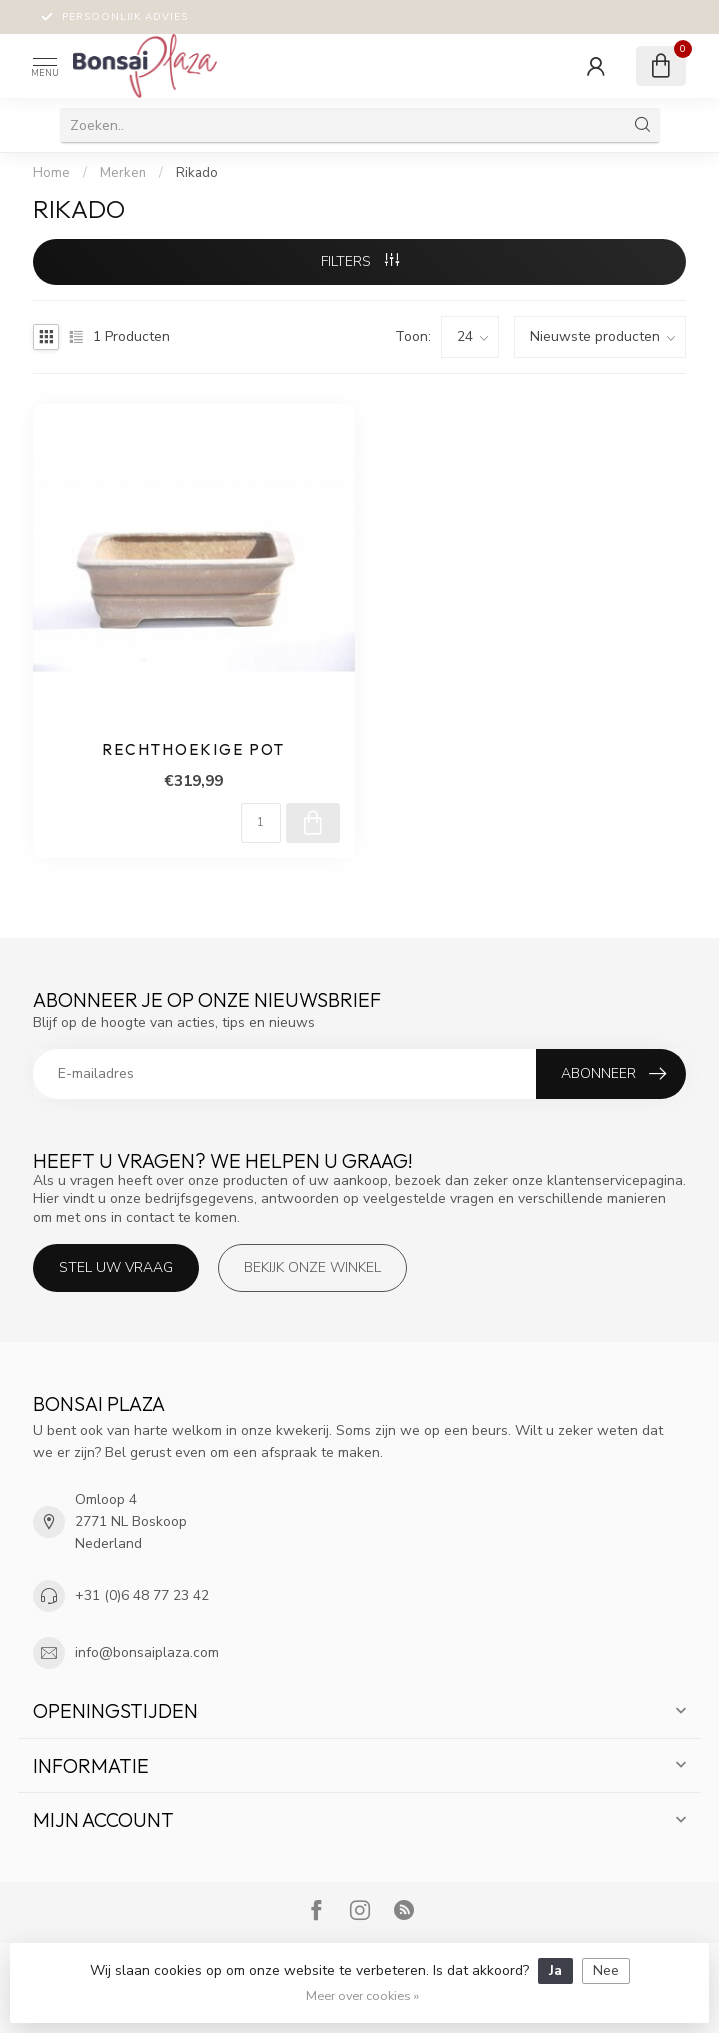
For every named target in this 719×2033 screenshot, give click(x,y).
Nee (606, 1970)
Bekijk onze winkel (312, 1267)
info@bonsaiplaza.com (147, 1652)
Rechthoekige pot (193, 750)
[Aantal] (261, 823)
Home (51, 173)
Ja (555, 1970)
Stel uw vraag (116, 1267)
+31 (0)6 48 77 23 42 (142, 1595)
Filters (360, 261)
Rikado (197, 173)
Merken (123, 173)
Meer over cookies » (362, 1995)
